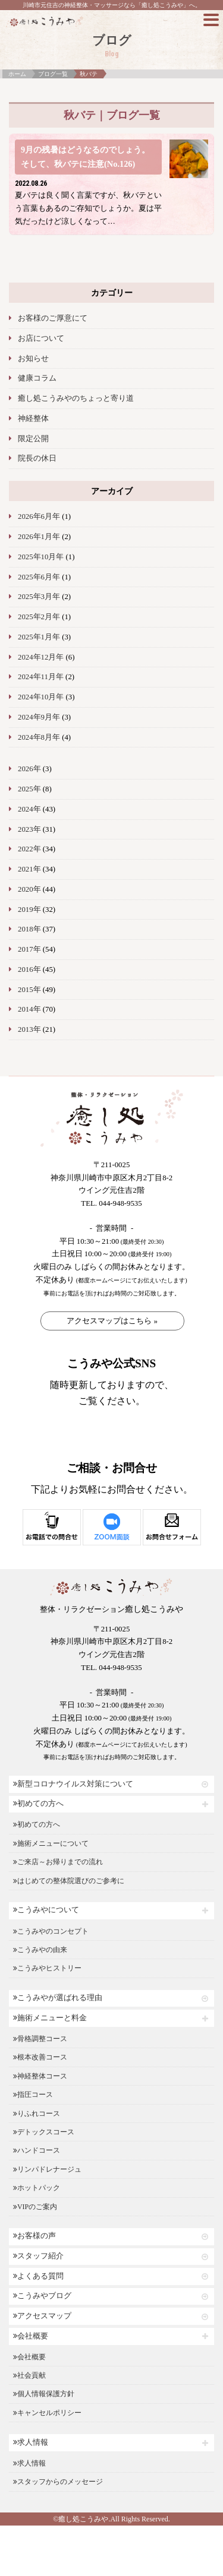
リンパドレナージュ (47, 2169)
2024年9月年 (39, 717)
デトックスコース (43, 2132)
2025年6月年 (39, 577)
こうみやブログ (42, 2296)
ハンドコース (36, 2150)
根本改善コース (40, 2057)
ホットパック (36, 2188)
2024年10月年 (41, 697)
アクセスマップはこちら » (112, 1320)
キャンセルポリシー (47, 2413)
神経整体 (33, 418)
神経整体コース (40, 2076)
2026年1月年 (39, 537)
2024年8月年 (39, 737)
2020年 (29, 889)
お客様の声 (34, 2236)
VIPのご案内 (35, 2207)
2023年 (29, 829)
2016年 (29, 969)
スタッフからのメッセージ (58, 2481)
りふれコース (36, 2113)
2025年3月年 (39, 596)
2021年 (29, 869)
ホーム (17, 74)
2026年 (29, 769)
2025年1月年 (39, 637)
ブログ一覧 (53, 74)
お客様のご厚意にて (52, 318)
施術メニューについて (51, 1843)
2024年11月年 (41, 677)
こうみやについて (46, 1910)
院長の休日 (37, 458)
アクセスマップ (42, 2316)
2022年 (29, 849)
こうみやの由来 (40, 1950)
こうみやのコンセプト (51, 1931)
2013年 (29, 1029)
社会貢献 (29, 2375)
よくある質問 (38, 2276)
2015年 (29, 990)
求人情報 (30, 2442)
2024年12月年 (41, 657)
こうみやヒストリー (47, 1968)
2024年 (29, 809)
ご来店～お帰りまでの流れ (58, 1862)
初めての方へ (38, 1803)
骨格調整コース (40, 2039)
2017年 (29, 949)
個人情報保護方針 (43, 2394)
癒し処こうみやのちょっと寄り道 (76, 398)
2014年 (29, 1009)
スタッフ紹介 (38, 2256)
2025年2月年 (39, 617)
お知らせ (33, 358)
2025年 (29, 789)
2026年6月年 (39, 516)
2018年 (29, 929)
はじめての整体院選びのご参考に (68, 1881)
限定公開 (33, 439)
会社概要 (30, 2336)
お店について (41, 338)
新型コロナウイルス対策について (73, 1784)
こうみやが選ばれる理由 (57, 1998)
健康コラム (37, 378)
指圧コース (33, 2094)
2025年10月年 (41, 557)
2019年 (29, 909)
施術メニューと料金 (50, 2018)
